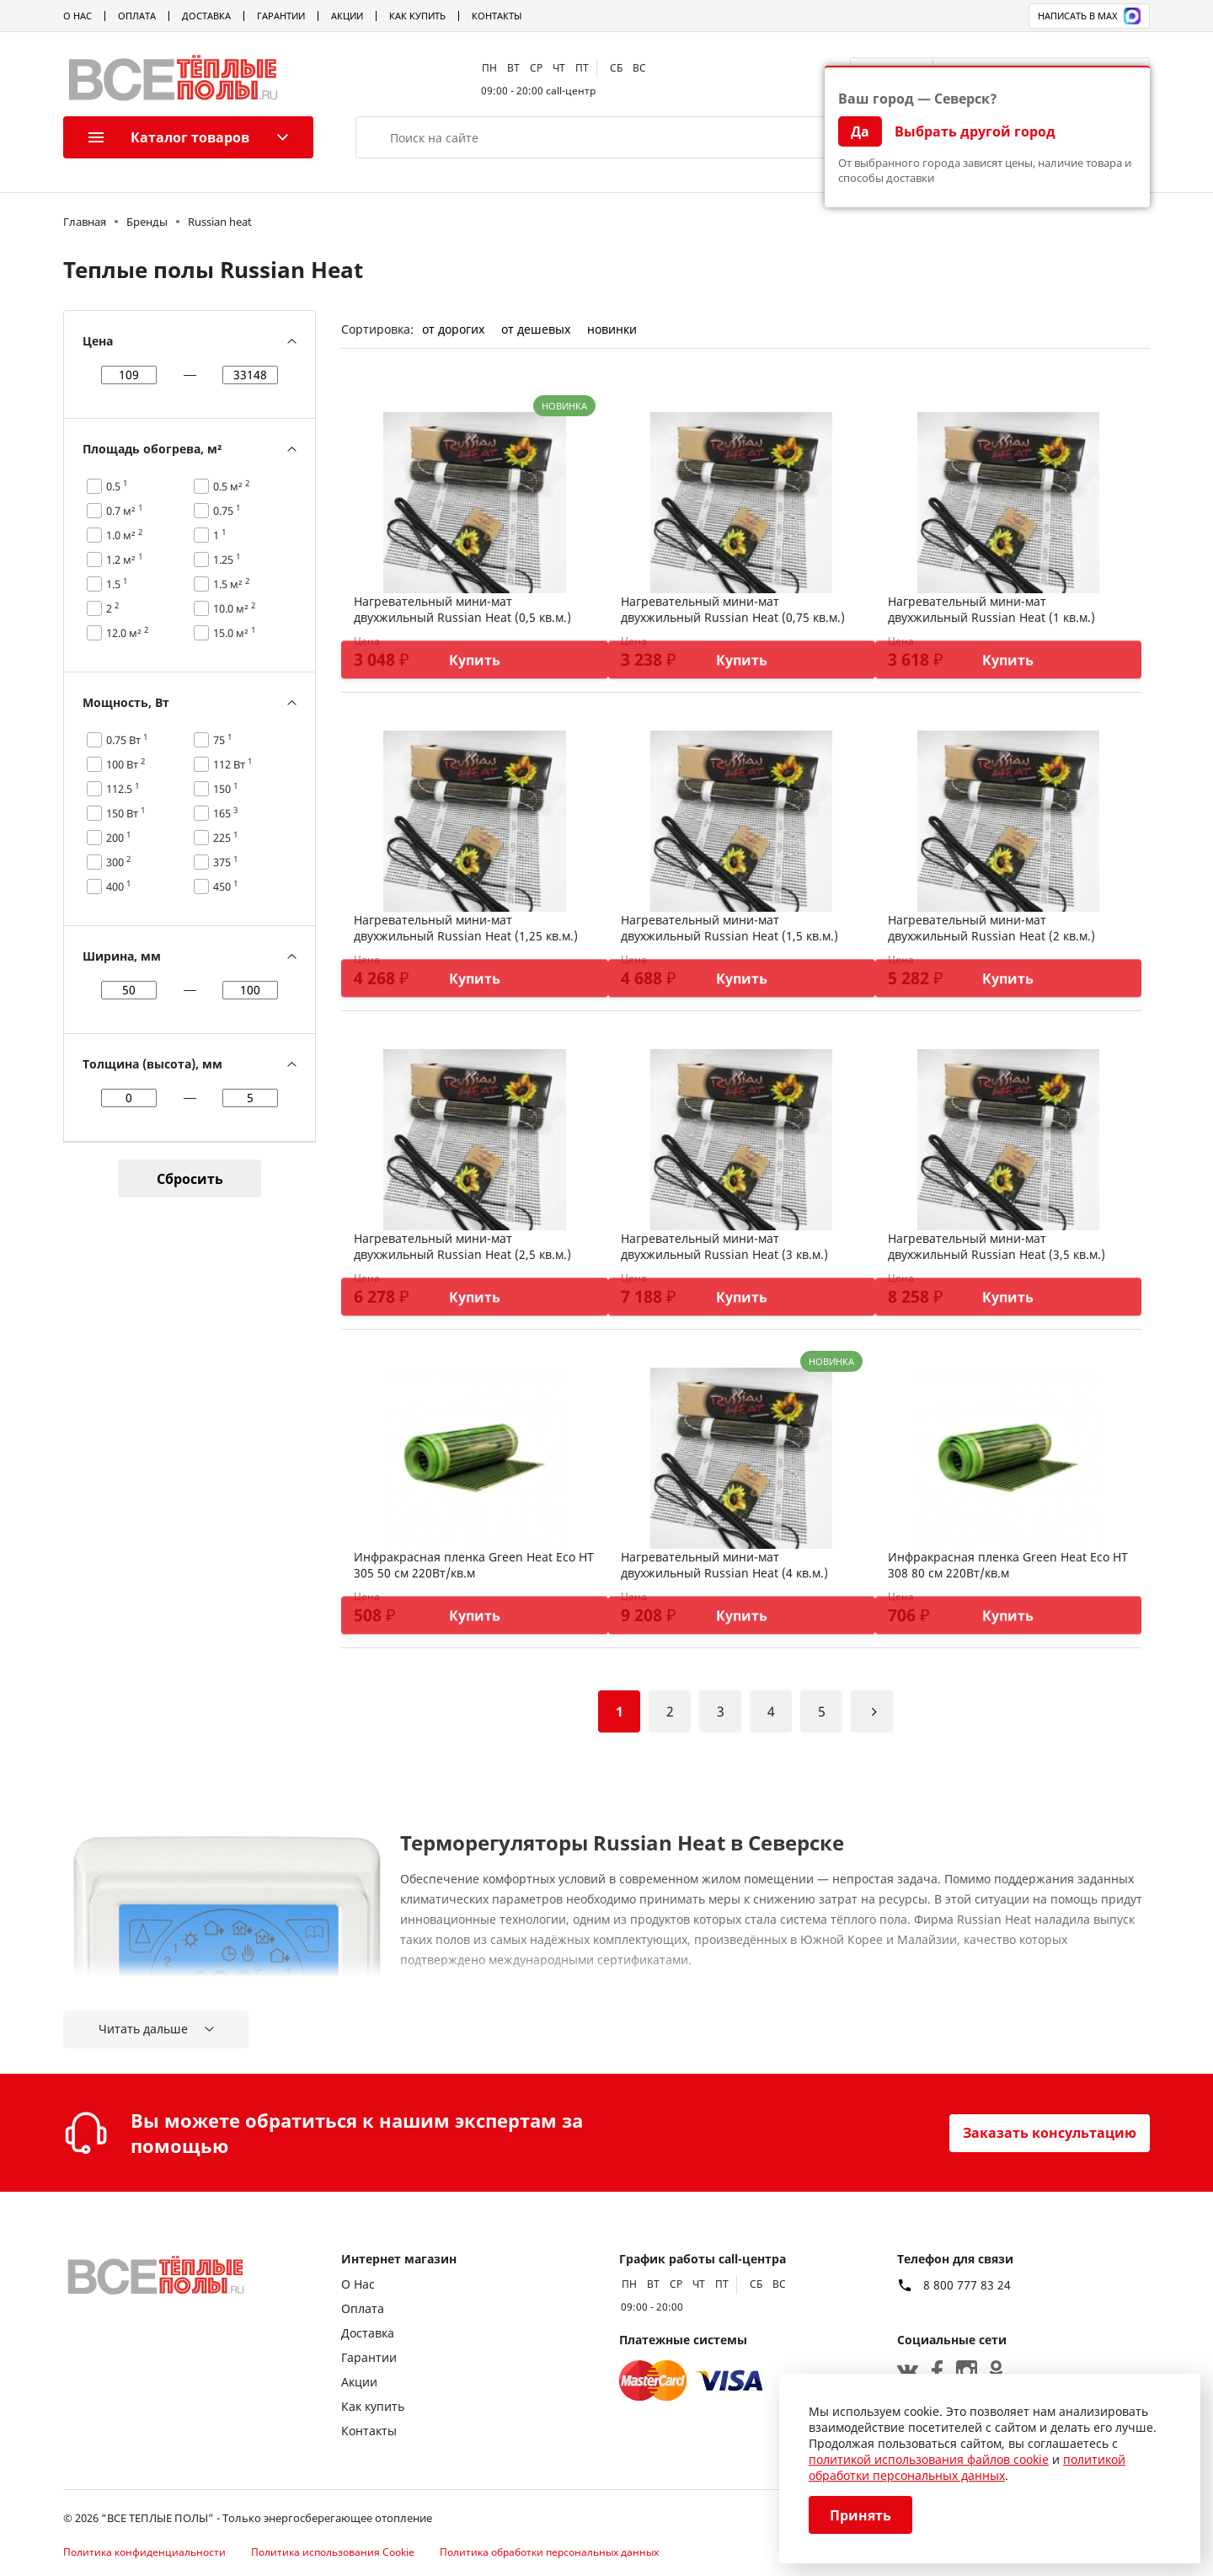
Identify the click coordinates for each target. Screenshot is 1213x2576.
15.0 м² (234, 632)
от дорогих (453, 329)
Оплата (137, 15)
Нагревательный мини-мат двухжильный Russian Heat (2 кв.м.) (991, 928)
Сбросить (190, 1179)
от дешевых (535, 329)
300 (118, 862)
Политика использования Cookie (332, 2552)
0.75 (227, 510)
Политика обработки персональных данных (549, 2552)
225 (225, 837)
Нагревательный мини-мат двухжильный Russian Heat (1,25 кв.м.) (466, 928)
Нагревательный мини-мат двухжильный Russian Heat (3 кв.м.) (724, 1246)
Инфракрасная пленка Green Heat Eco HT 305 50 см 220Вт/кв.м (474, 1565)
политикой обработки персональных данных (967, 2467)
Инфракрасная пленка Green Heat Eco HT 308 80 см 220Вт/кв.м (1008, 1565)
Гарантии (281, 15)
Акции (347, 15)
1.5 (117, 584)
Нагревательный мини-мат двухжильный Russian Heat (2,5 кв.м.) (462, 1246)
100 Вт (126, 764)
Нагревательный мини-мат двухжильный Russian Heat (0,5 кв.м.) (462, 609)
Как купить (417, 15)
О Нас (77, 15)
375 (225, 862)
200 (118, 837)
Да (860, 131)
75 (222, 739)
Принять (860, 2515)
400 (118, 886)
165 (225, 813)
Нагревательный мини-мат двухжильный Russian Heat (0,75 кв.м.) (733, 609)
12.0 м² (127, 632)
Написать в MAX (1089, 16)
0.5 (117, 486)
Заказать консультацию (1049, 2132)
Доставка (206, 15)
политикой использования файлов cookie (929, 2459)
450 (225, 886)
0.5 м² (231, 486)
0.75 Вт (127, 739)
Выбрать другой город (975, 131)
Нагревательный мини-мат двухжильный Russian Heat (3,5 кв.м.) (996, 1246)
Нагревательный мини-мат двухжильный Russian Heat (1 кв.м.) (991, 609)
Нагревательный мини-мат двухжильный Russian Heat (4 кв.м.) (724, 1565)
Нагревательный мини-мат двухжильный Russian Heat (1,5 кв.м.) (729, 928)
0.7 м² (124, 510)
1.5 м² (231, 584)
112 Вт (233, 764)
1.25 (227, 559)
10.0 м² (234, 608)
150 (225, 788)
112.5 (123, 788)
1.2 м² (124, 559)
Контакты (496, 15)
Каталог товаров (168, 137)
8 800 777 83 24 (967, 2285)
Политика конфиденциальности (144, 2552)
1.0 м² (124, 535)
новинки (612, 329)
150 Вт (126, 813)
